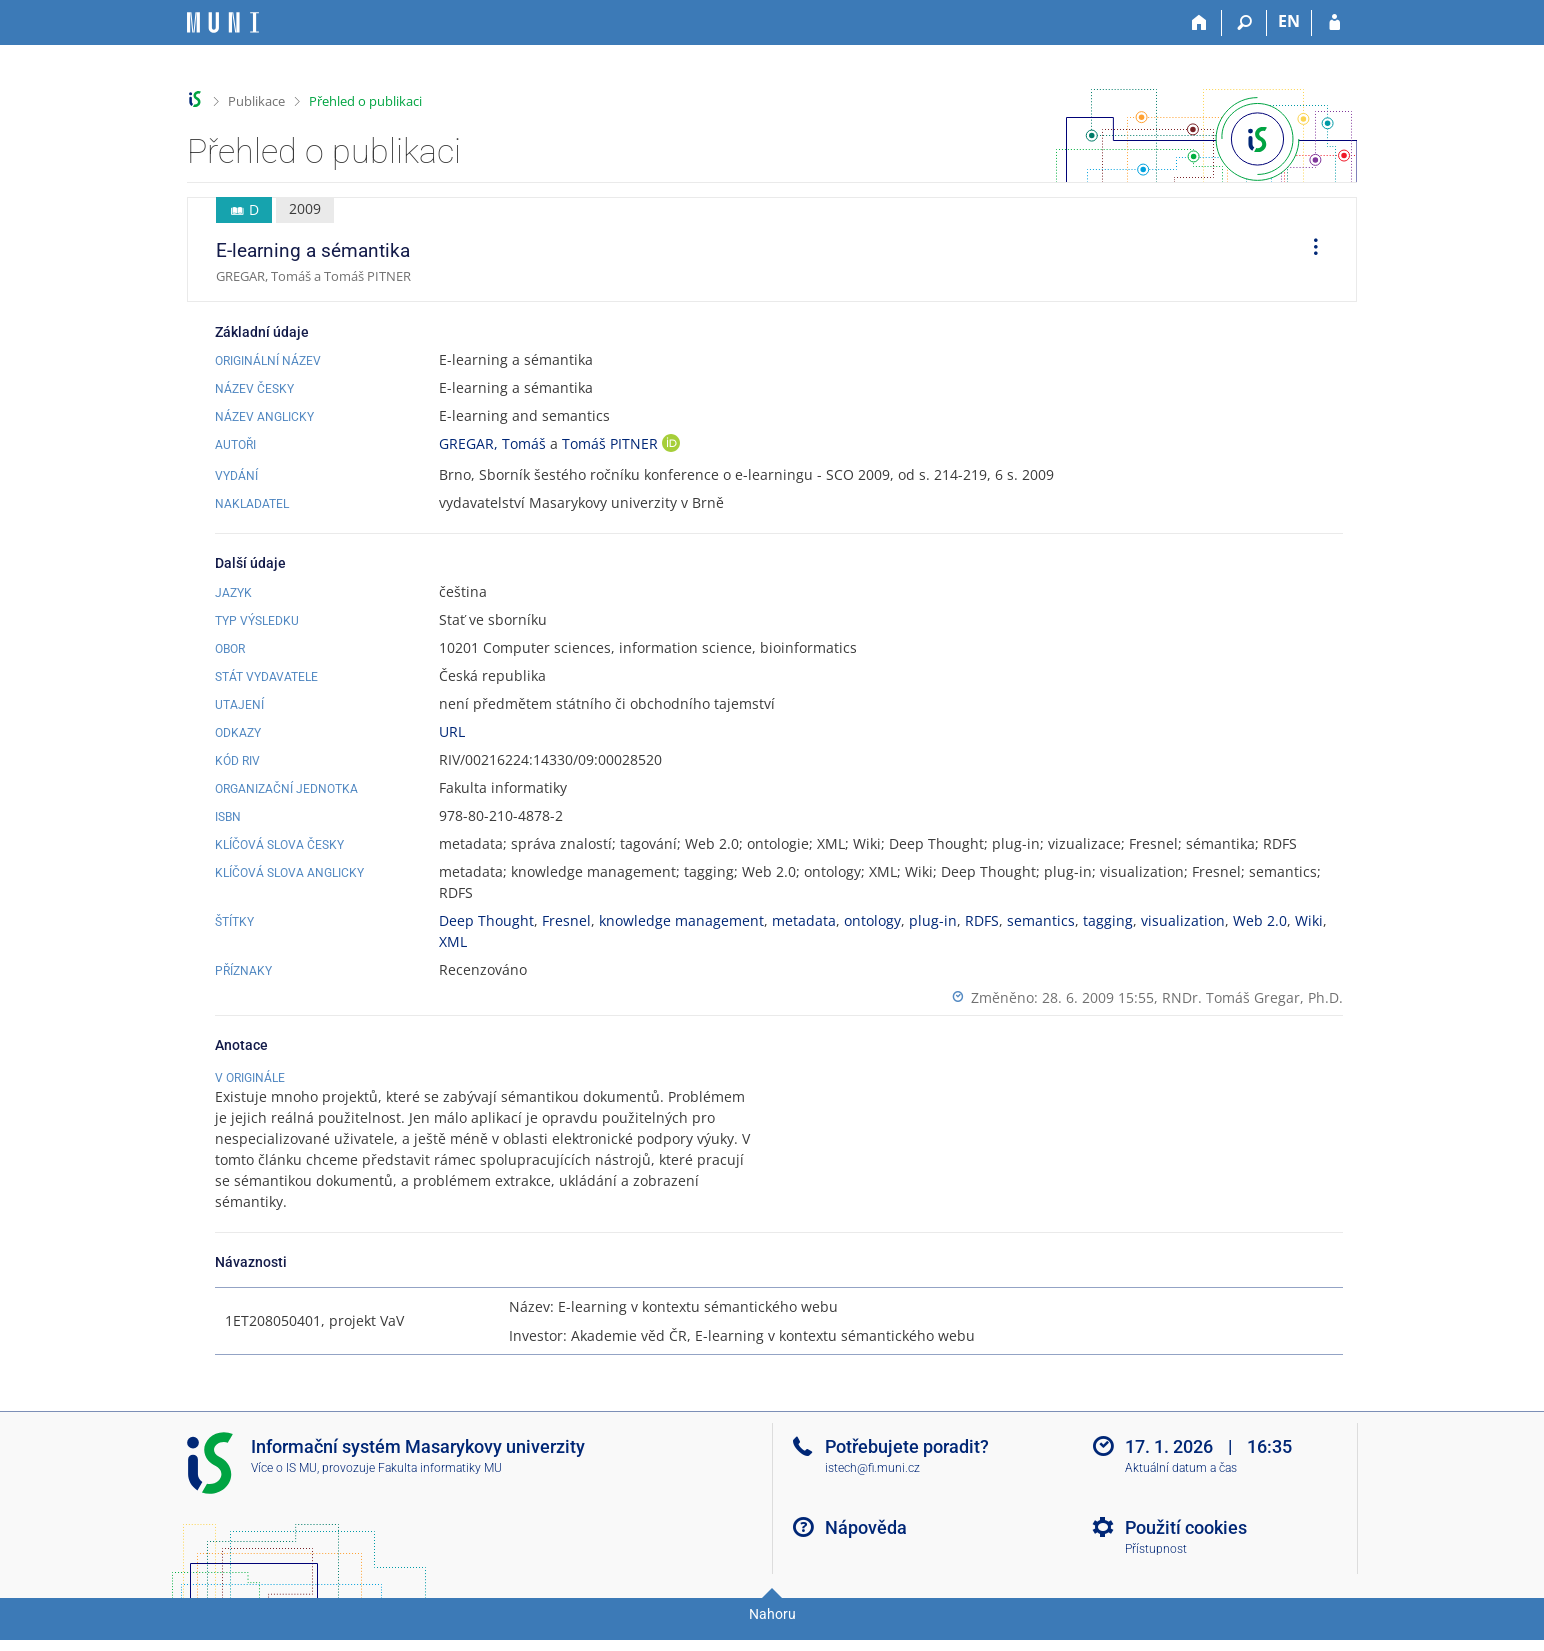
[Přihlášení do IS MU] (1334, 23)
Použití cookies (1186, 1548)
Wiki (1309, 920)
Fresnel (566, 920)
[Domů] (1199, 23)
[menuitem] (1309, 250)
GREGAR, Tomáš (492, 443)
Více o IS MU (284, 1489)
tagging (1108, 920)
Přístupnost (1156, 1570)
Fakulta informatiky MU (440, 1489)
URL (452, 731)
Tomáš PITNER (612, 443)
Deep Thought (486, 920)
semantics (1041, 920)
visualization (1183, 920)
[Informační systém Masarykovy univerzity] (223, 22)
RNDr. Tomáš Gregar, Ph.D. (1252, 997)
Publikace (256, 101)
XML (453, 941)
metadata (804, 920)
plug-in (933, 920)
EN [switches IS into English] (1289, 21)
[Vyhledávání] (1244, 23)
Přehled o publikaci (365, 101)
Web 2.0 (1260, 920)
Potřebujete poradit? (907, 1467)
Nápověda (866, 1548)
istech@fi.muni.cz (872, 1489)
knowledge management (681, 920)
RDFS (982, 920)
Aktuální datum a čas (1181, 1489)
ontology (872, 920)
